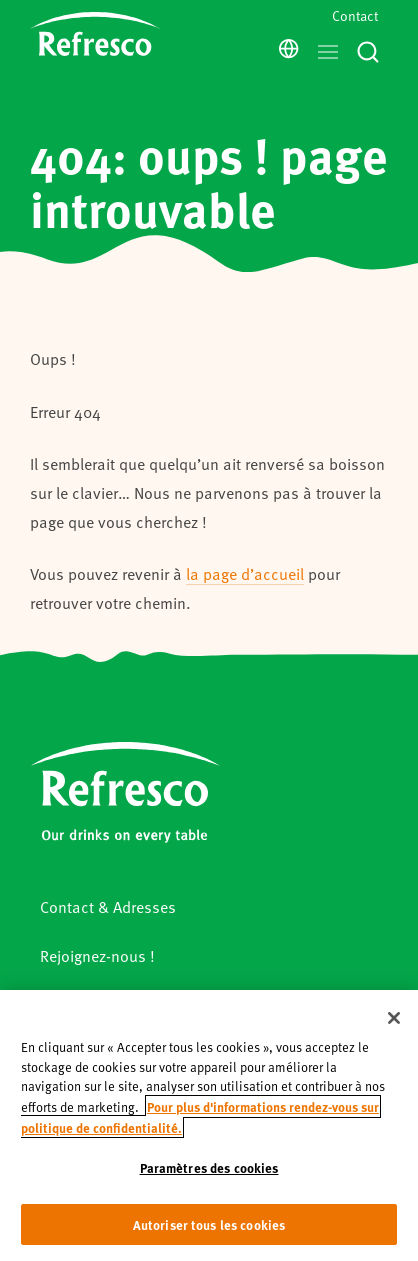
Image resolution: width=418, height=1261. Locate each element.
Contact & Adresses (108, 906)
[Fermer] (394, 1048)
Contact (355, 15)
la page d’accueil (245, 573)
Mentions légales (99, 1003)
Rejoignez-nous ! (97, 955)
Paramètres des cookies (209, 1196)
